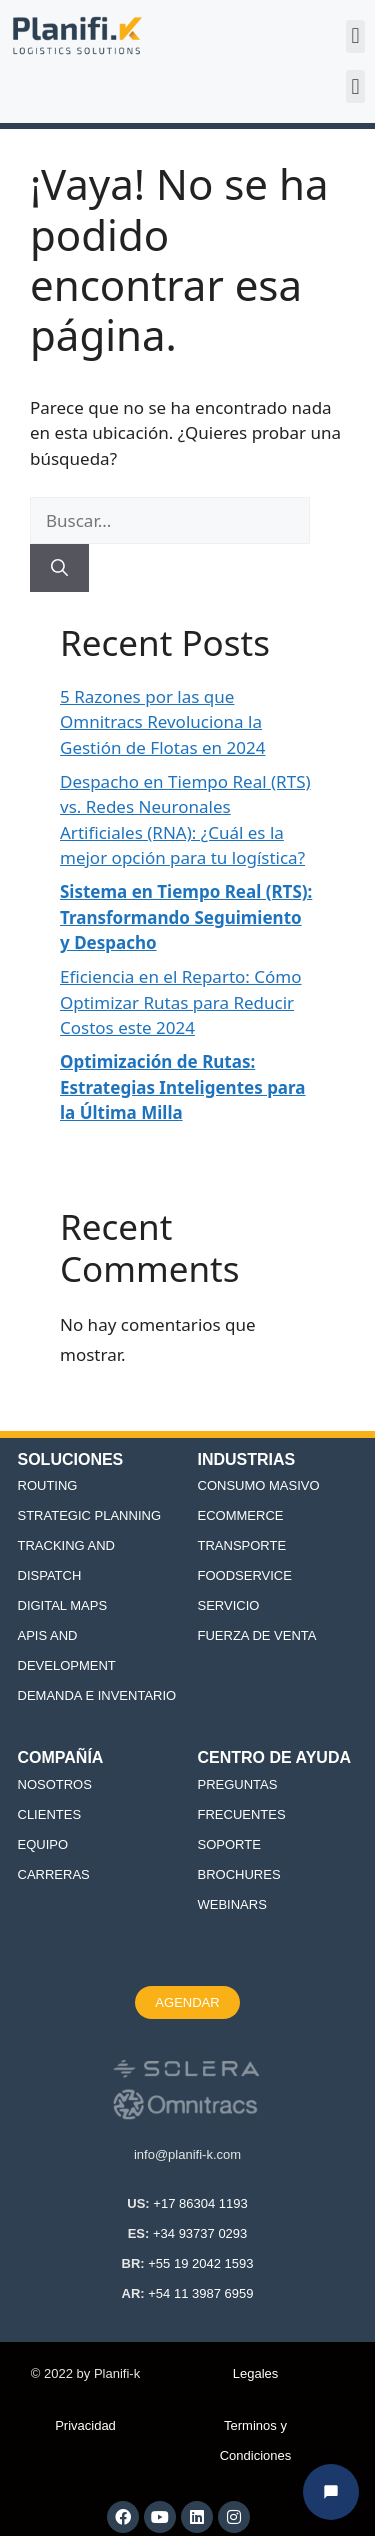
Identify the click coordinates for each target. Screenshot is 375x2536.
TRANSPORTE (242, 1545)
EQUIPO (43, 1844)
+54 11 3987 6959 (200, 2293)
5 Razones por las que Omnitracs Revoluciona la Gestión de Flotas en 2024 (162, 722)
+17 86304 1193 (200, 2203)
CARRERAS (54, 1874)
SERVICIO (229, 1605)
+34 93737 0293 (200, 2233)
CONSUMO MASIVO (259, 1485)
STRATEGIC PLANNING (90, 1515)
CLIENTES (50, 1814)
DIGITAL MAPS (63, 1605)
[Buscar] (59, 568)
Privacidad (85, 2425)
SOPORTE (229, 1844)
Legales (256, 2373)
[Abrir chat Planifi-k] (331, 2492)
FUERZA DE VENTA (257, 1635)
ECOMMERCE (241, 1515)
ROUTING (48, 1485)
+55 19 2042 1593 (200, 2263)
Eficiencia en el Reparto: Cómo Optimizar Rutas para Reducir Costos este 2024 (181, 1002)
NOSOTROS (55, 1784)
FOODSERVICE (245, 1575)
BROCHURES (239, 1874)
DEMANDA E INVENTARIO (97, 1695)
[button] (355, 36)
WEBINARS (232, 1904)
